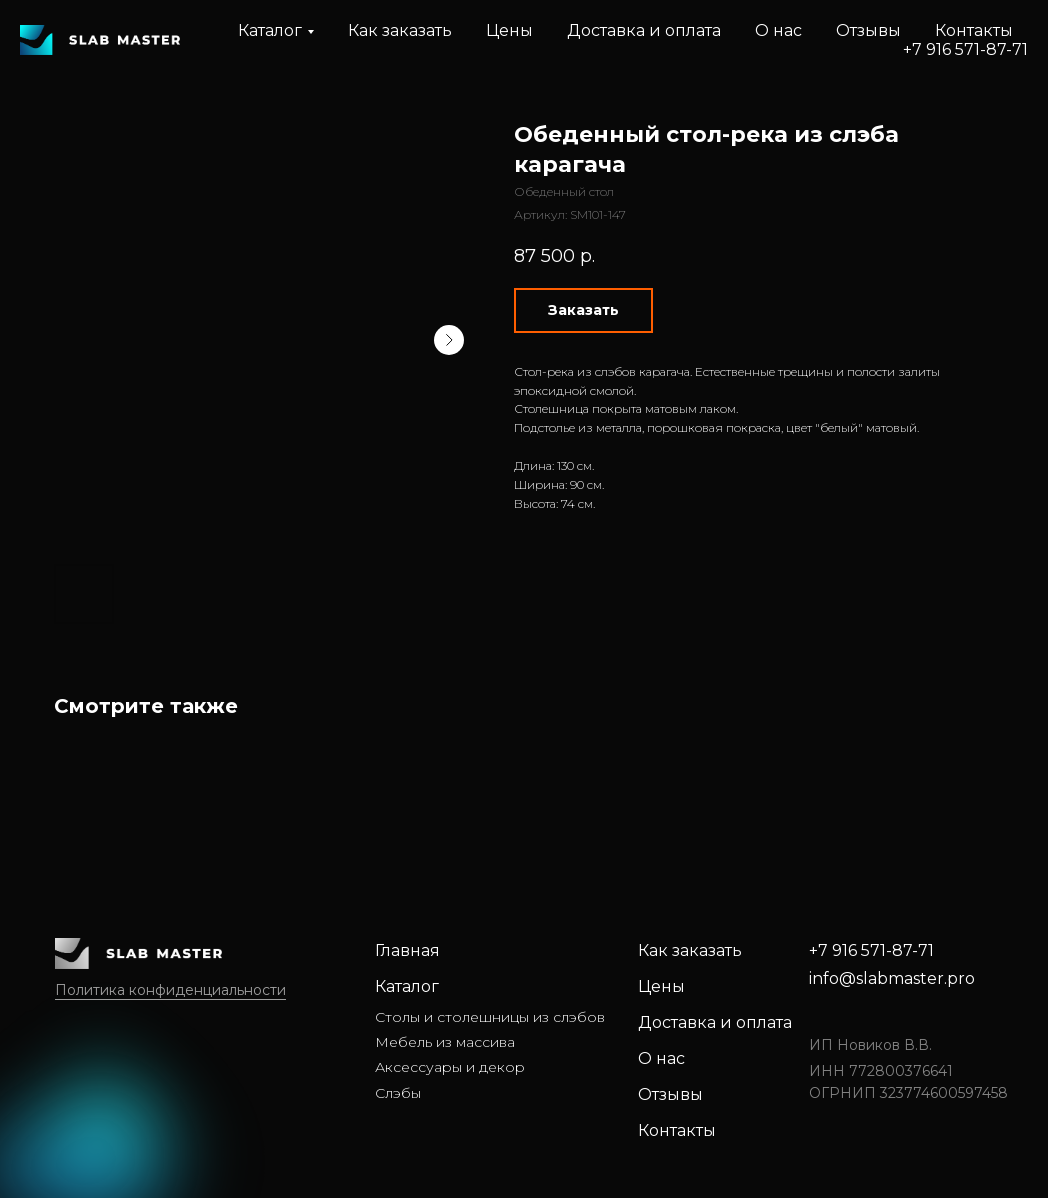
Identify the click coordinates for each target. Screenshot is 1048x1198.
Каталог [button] (270, 30)
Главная (407, 950)
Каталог (407, 986)
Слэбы (398, 1093)
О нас (778, 30)
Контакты (974, 30)
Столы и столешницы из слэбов (490, 1017)
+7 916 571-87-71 (965, 49)
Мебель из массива (445, 1042)
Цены (509, 30)
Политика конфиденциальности (170, 990)
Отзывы (868, 30)
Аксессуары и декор (450, 1067)
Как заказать (400, 30)
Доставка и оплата (644, 30)
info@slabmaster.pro (892, 978)
